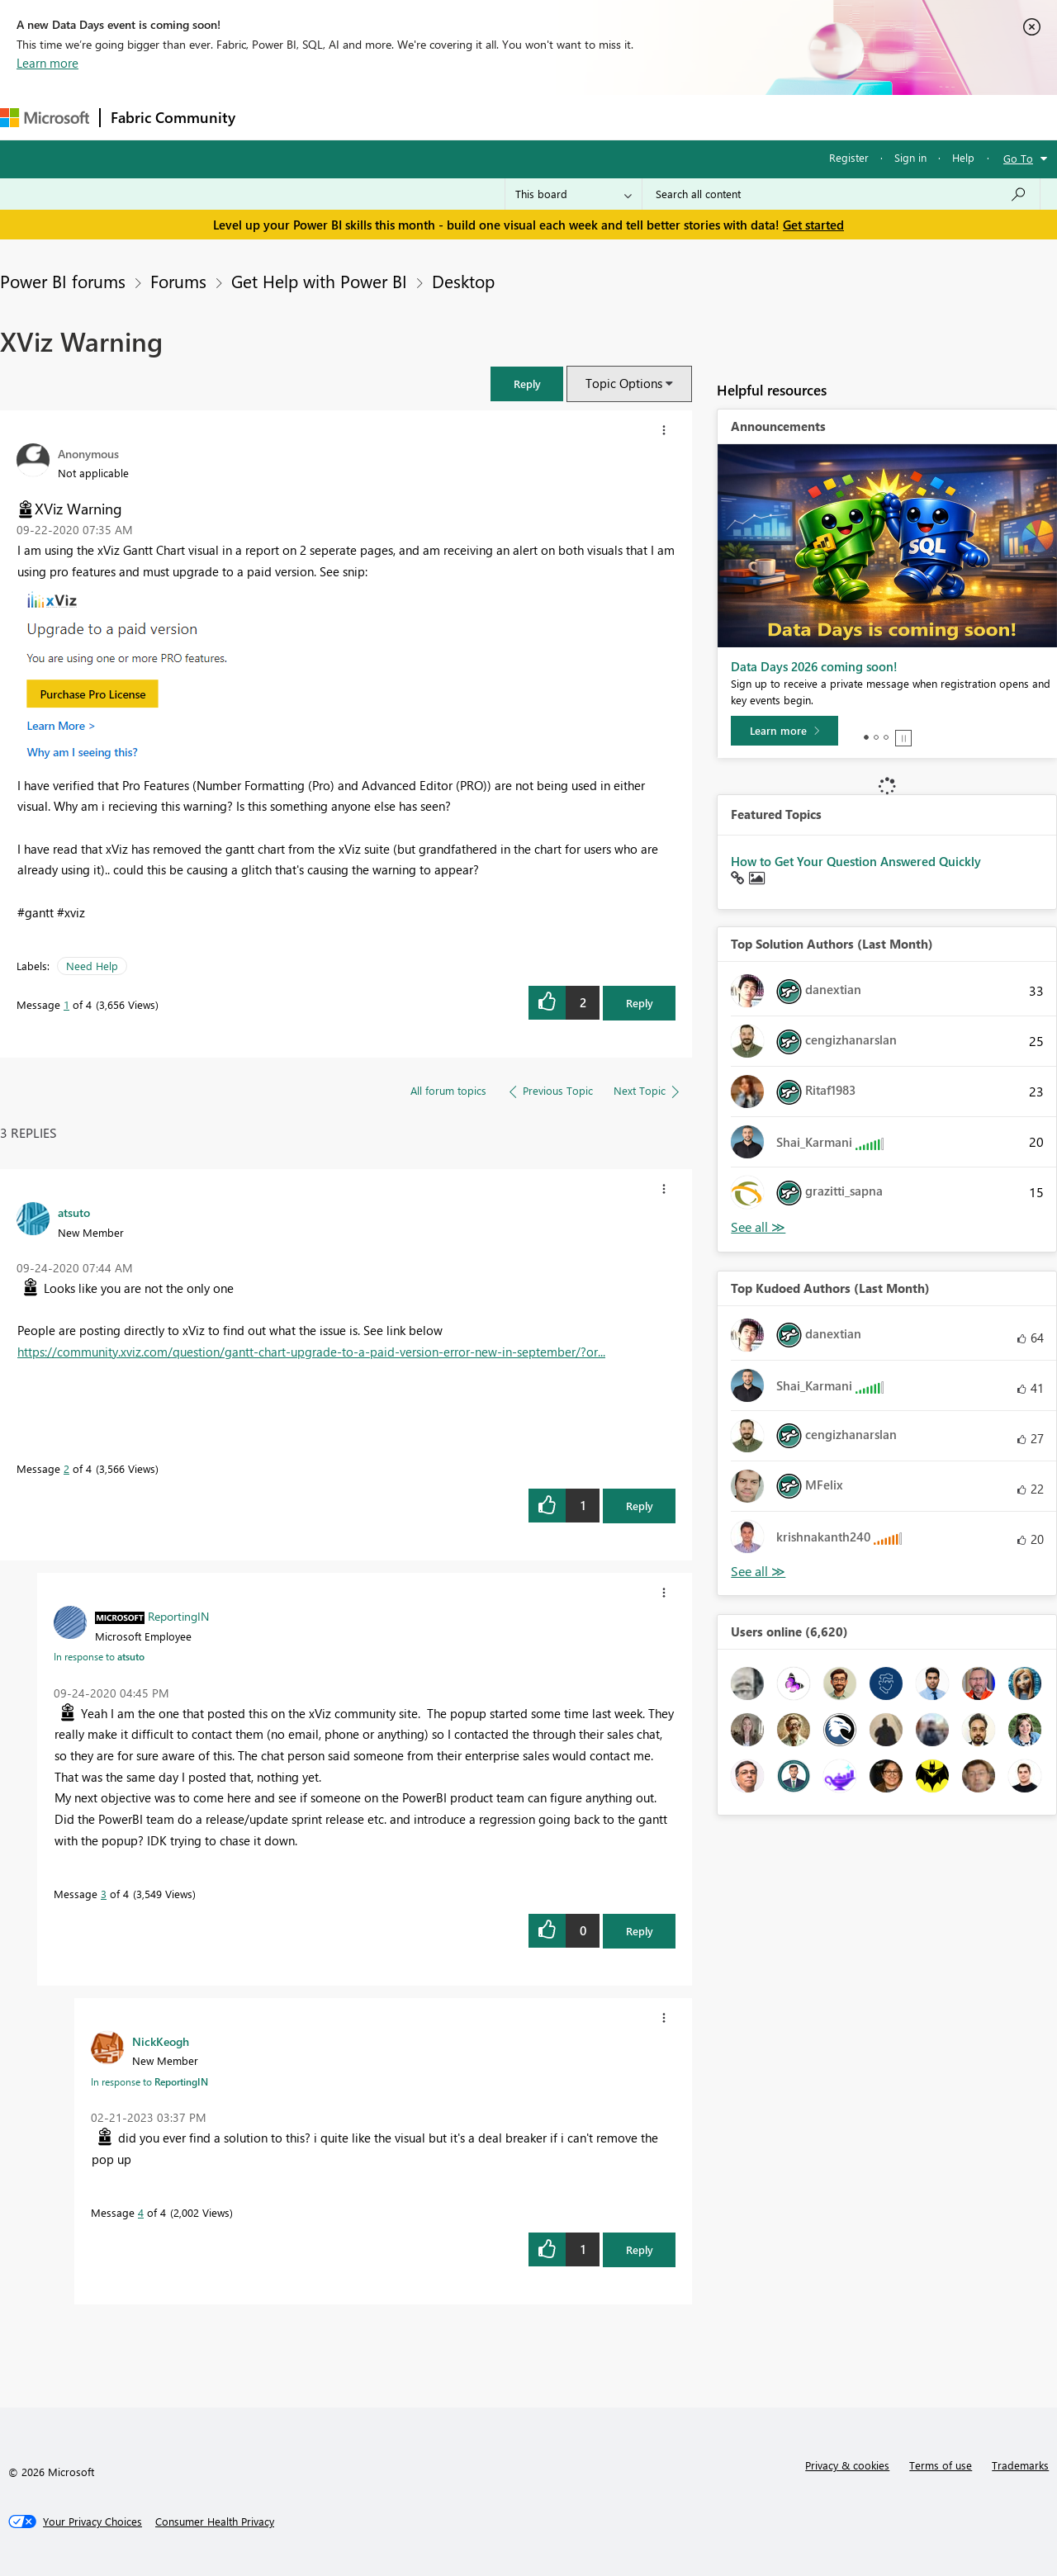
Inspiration (345, 117)
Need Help (92, 965)
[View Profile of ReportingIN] (178, 1616)
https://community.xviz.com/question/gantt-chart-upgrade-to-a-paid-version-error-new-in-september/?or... (311, 1351)
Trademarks (1020, 2465)
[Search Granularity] (573, 194)
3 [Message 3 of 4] (104, 1894)
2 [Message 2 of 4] (66, 1468)
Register (849, 157)
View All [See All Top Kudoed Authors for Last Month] (758, 1571)
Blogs (560, 117)
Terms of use (940, 2465)
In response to (99, 1656)
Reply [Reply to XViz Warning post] (639, 1003)
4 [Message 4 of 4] (141, 2212)
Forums (273, 117)
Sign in (910, 157)
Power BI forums (63, 280)
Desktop (463, 280)
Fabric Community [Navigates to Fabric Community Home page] (173, 117)
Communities (487, 117)
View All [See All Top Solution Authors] (758, 1227)
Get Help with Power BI (319, 280)
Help (963, 157)
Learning (624, 117)
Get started (813, 224)
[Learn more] (784, 731)
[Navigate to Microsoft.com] (44, 117)
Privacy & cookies (847, 2465)
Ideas (413, 117)
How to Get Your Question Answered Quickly (856, 861)
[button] (527, 383)
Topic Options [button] (623, 383)
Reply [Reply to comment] (639, 1506)
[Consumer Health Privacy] (214, 2521)
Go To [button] (1018, 158)
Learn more (47, 62)
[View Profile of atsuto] (74, 1212)
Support (694, 117)
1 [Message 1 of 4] (66, 1004)
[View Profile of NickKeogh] (160, 2041)
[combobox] (841, 194)
